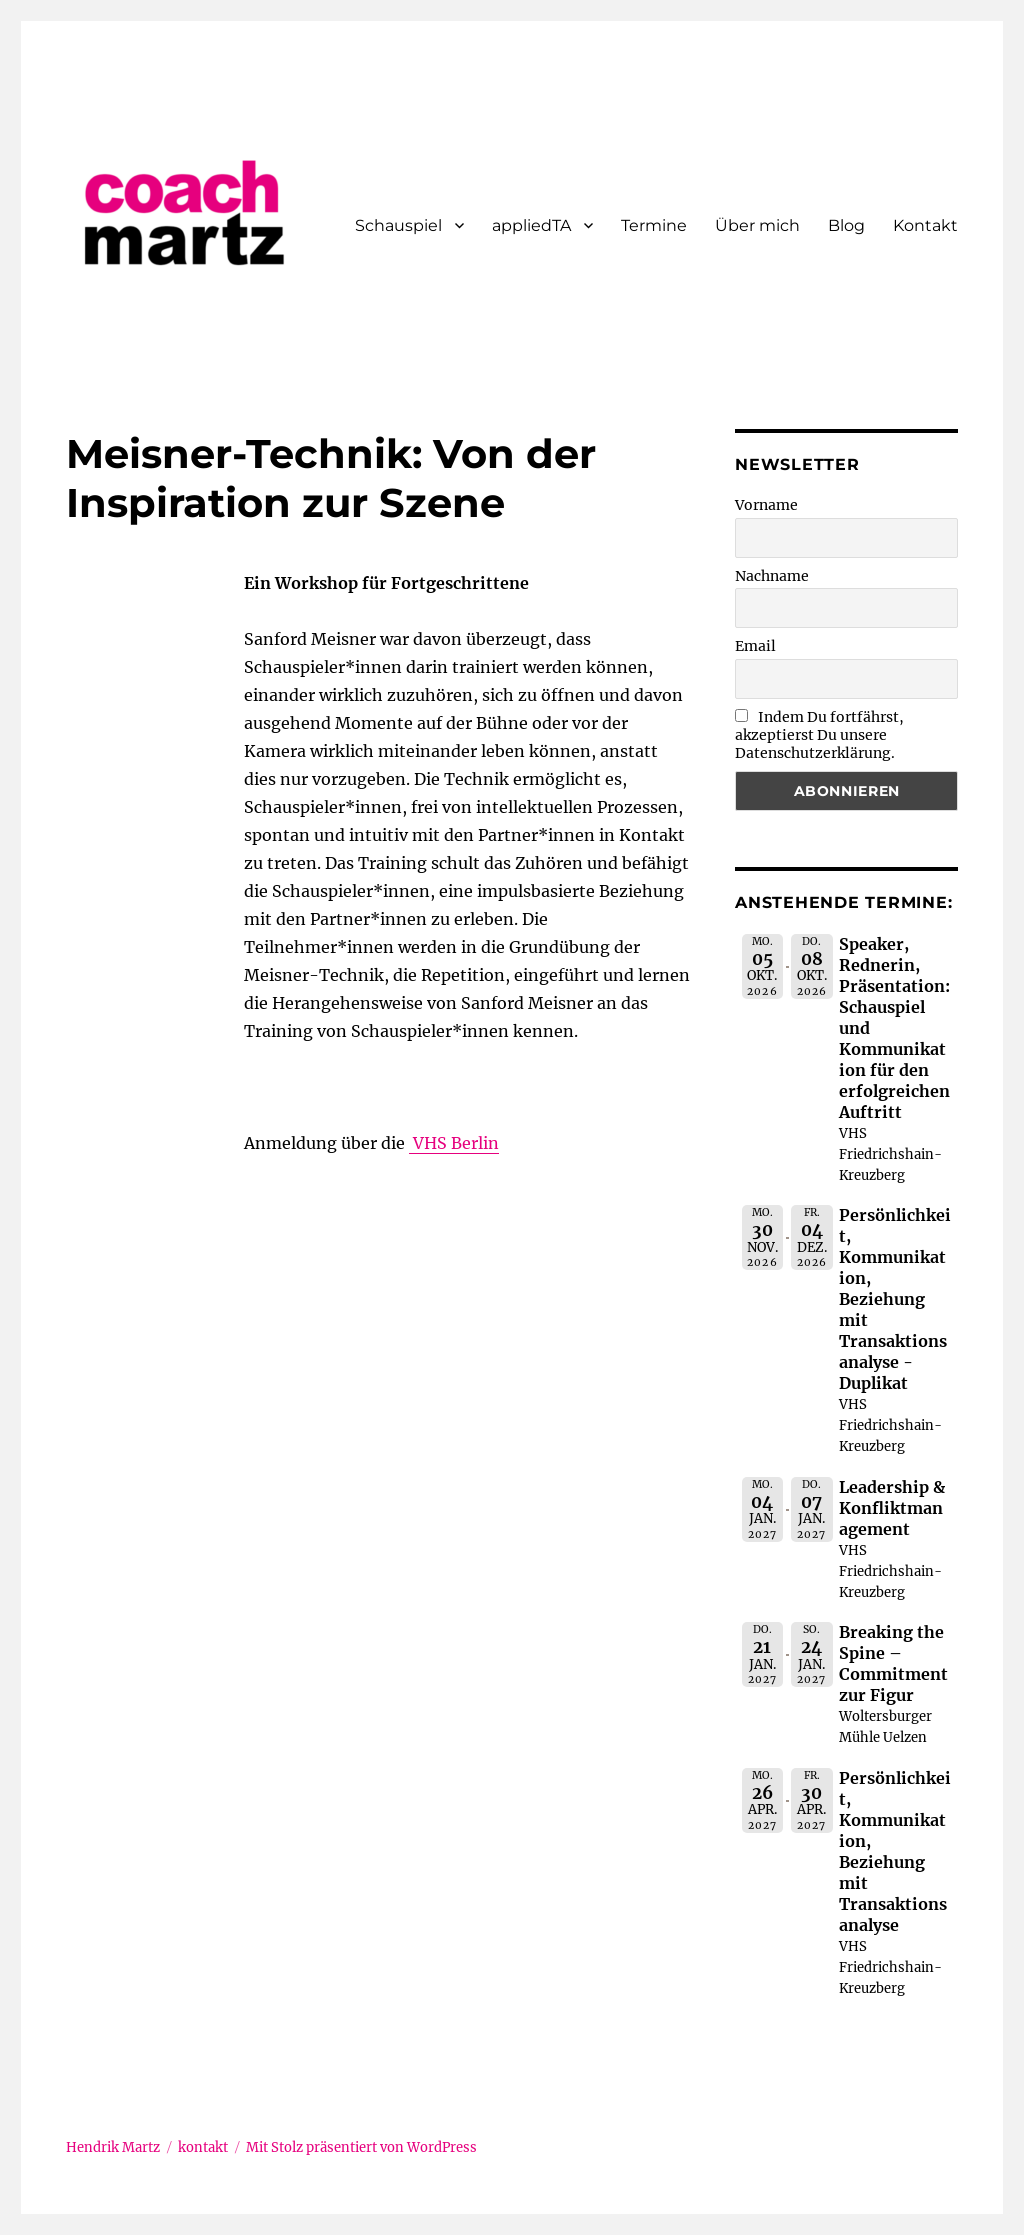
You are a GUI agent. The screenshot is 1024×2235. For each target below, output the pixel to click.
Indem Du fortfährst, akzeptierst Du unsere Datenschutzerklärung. (819, 735)
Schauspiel (398, 225)
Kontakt (925, 225)
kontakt (203, 2147)
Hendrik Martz (113, 2147)
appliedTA (531, 225)
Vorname (766, 505)
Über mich (757, 225)
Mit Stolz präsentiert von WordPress (361, 2147)
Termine (654, 225)
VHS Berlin (454, 1143)
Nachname (772, 576)
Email (755, 646)
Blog (846, 225)
